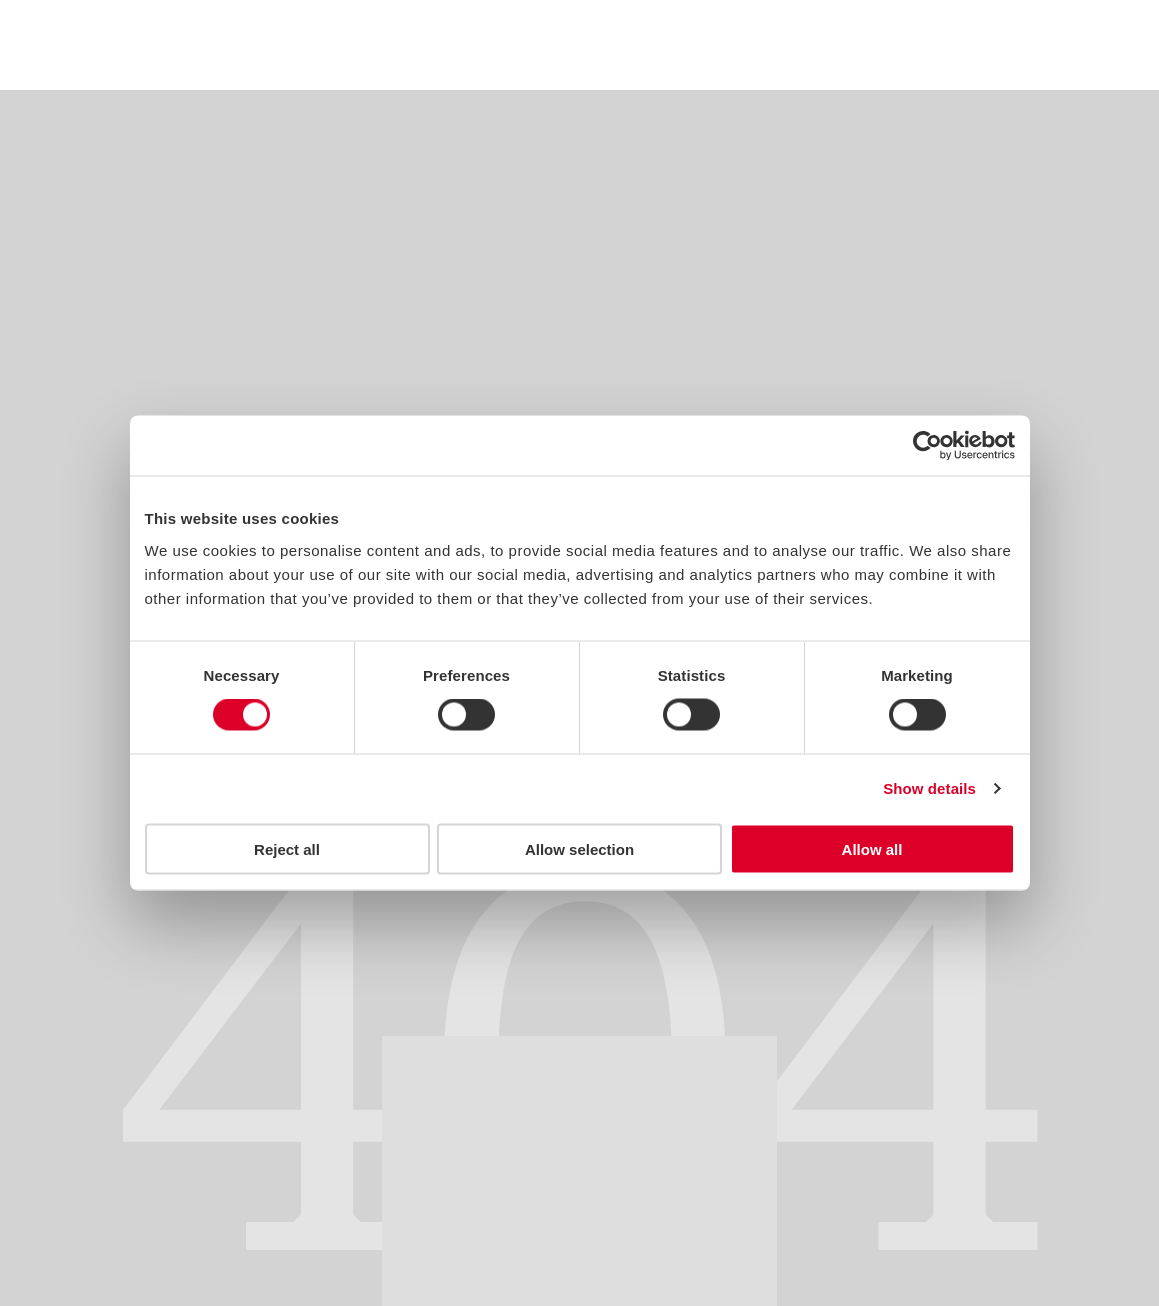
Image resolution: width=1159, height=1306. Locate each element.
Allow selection (579, 848)
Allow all (872, 848)
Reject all (287, 848)
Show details (929, 788)
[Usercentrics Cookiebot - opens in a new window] (927, 446)
